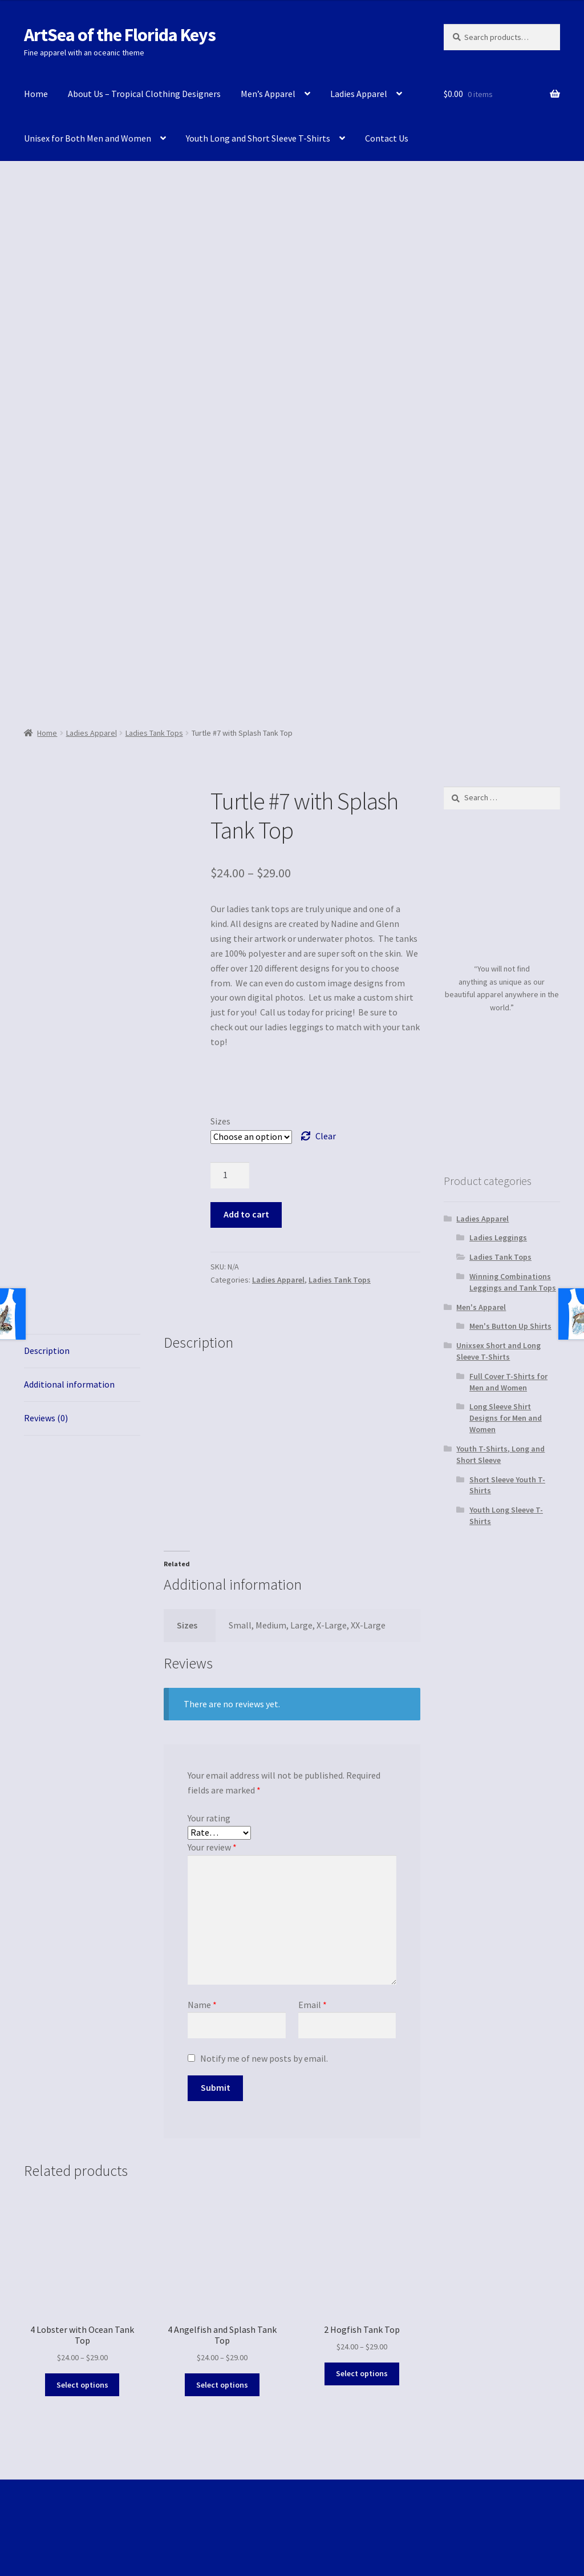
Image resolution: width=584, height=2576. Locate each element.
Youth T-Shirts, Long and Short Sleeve (500, 1454)
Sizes (220, 1121)
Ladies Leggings (498, 1237)
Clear (325, 1136)
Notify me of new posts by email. (264, 2058)
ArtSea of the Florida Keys (120, 34)
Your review (212, 1847)
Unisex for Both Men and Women (87, 138)
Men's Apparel (481, 1307)
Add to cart (246, 1214)
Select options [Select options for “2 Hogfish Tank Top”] (362, 2373)
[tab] (82, 1351)
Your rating (209, 1818)
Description (47, 1350)
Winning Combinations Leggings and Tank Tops (512, 1282)
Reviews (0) (46, 1418)
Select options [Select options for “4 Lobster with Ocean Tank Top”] (82, 2385)
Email (312, 2004)
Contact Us (386, 138)
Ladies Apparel (358, 93)
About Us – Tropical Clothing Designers (144, 93)
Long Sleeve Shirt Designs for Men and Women (505, 1417)
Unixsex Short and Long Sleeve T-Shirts (498, 1351)
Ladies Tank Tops (154, 733)
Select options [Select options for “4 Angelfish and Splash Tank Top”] (222, 2385)
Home (36, 93)
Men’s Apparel (268, 93)
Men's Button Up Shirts (510, 1326)
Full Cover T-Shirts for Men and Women (508, 1382)
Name (202, 2004)
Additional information (69, 1384)
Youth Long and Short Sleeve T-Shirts (258, 138)
